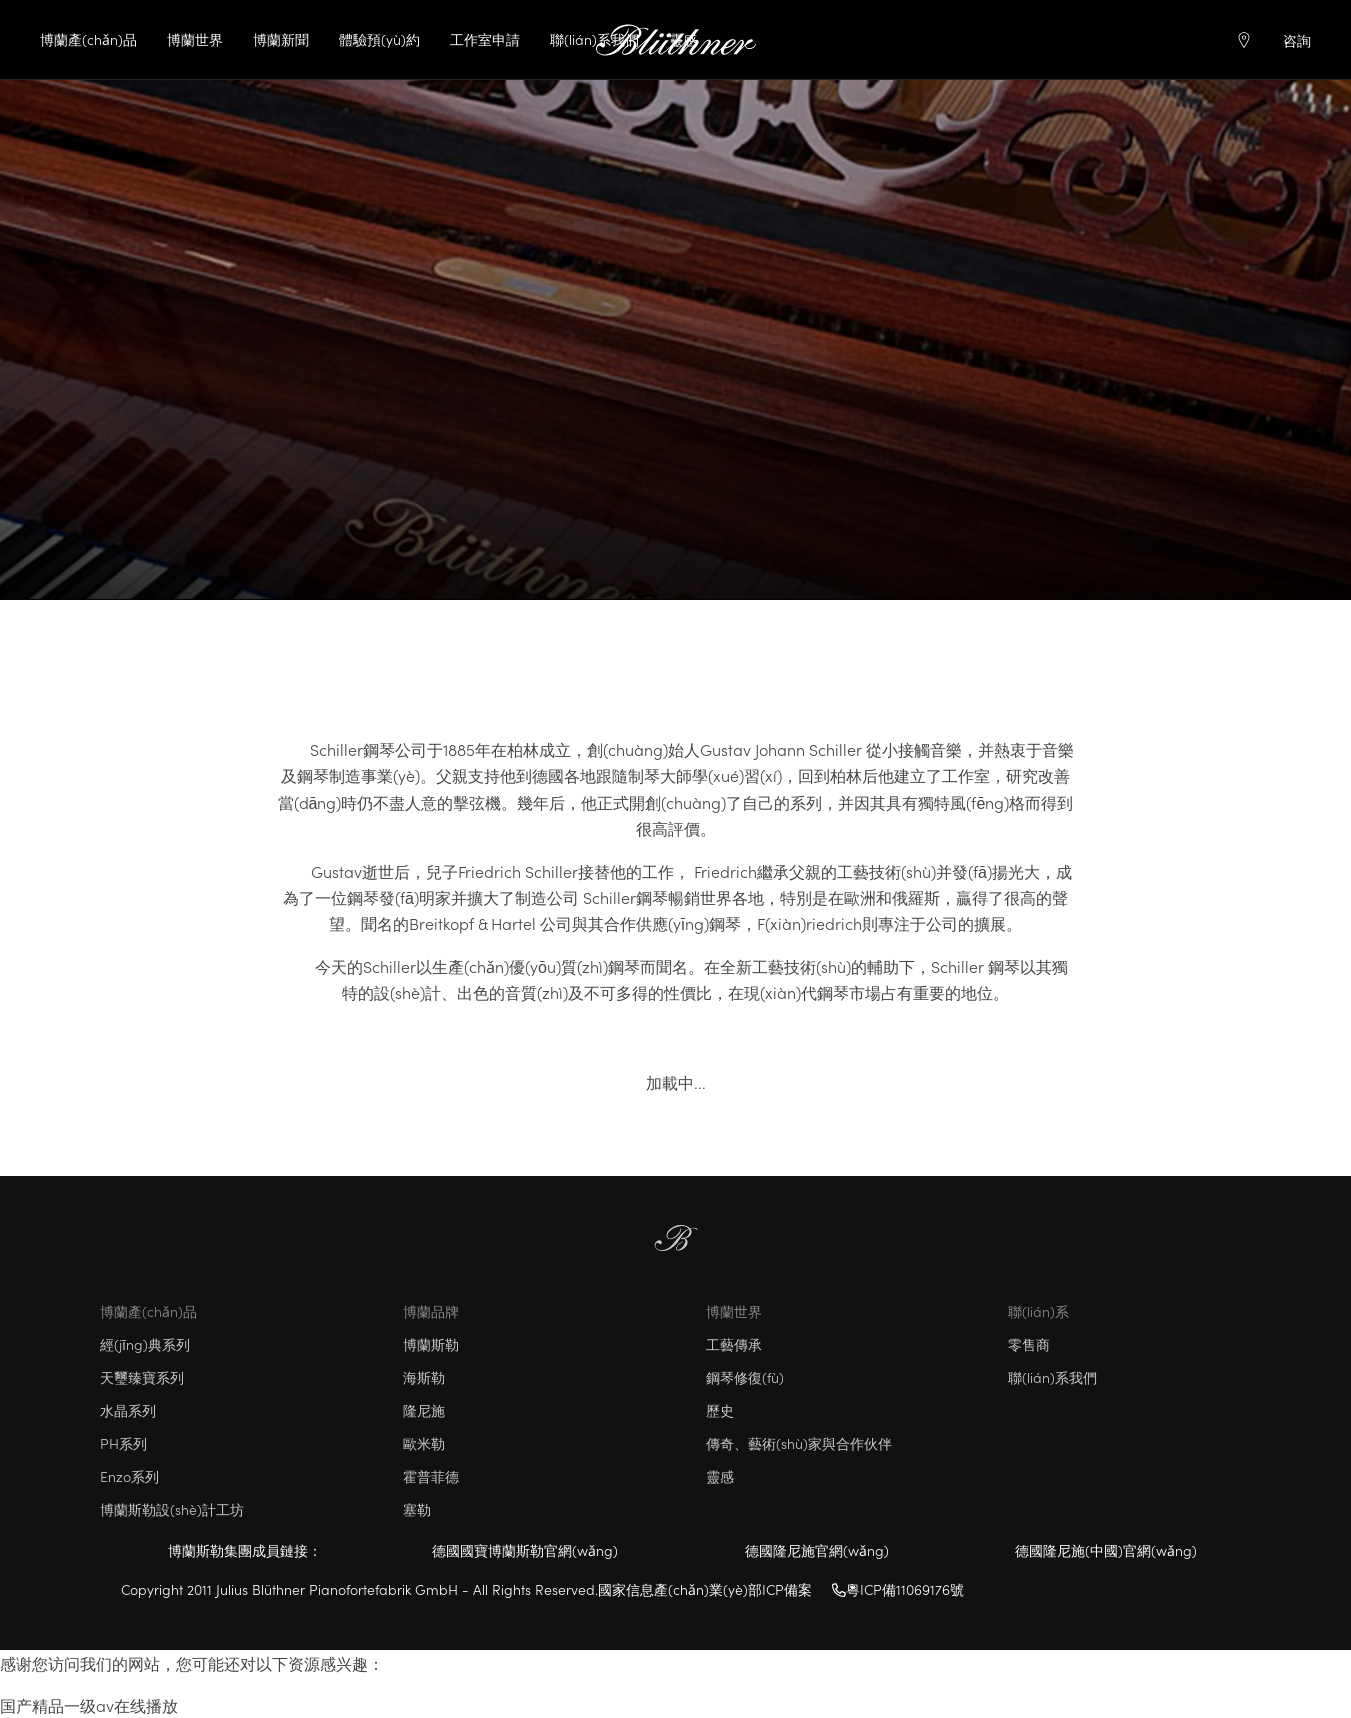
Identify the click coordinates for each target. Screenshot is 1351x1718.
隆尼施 (424, 1410)
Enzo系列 (129, 1476)
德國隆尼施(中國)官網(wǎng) (1106, 1550)
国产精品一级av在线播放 (89, 1705)
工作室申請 (485, 39)
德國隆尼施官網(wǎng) (817, 1550)
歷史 (720, 1410)
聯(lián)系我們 (594, 39)
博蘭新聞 (281, 39)
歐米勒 (424, 1443)
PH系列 (123, 1443)
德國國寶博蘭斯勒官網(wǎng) (525, 1550)
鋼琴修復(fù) (745, 1377)
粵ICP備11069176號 (898, 1589)
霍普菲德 (431, 1476)
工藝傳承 (734, 1344)
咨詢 (1297, 40)
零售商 (1029, 1344)
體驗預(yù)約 (379, 39)
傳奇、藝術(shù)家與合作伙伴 (799, 1443)
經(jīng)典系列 (145, 1344)
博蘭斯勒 (431, 1344)
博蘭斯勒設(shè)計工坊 (172, 1509)
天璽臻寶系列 (142, 1377)
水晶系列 (128, 1410)
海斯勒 (424, 1377)
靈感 (720, 1476)
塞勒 (417, 1509)
